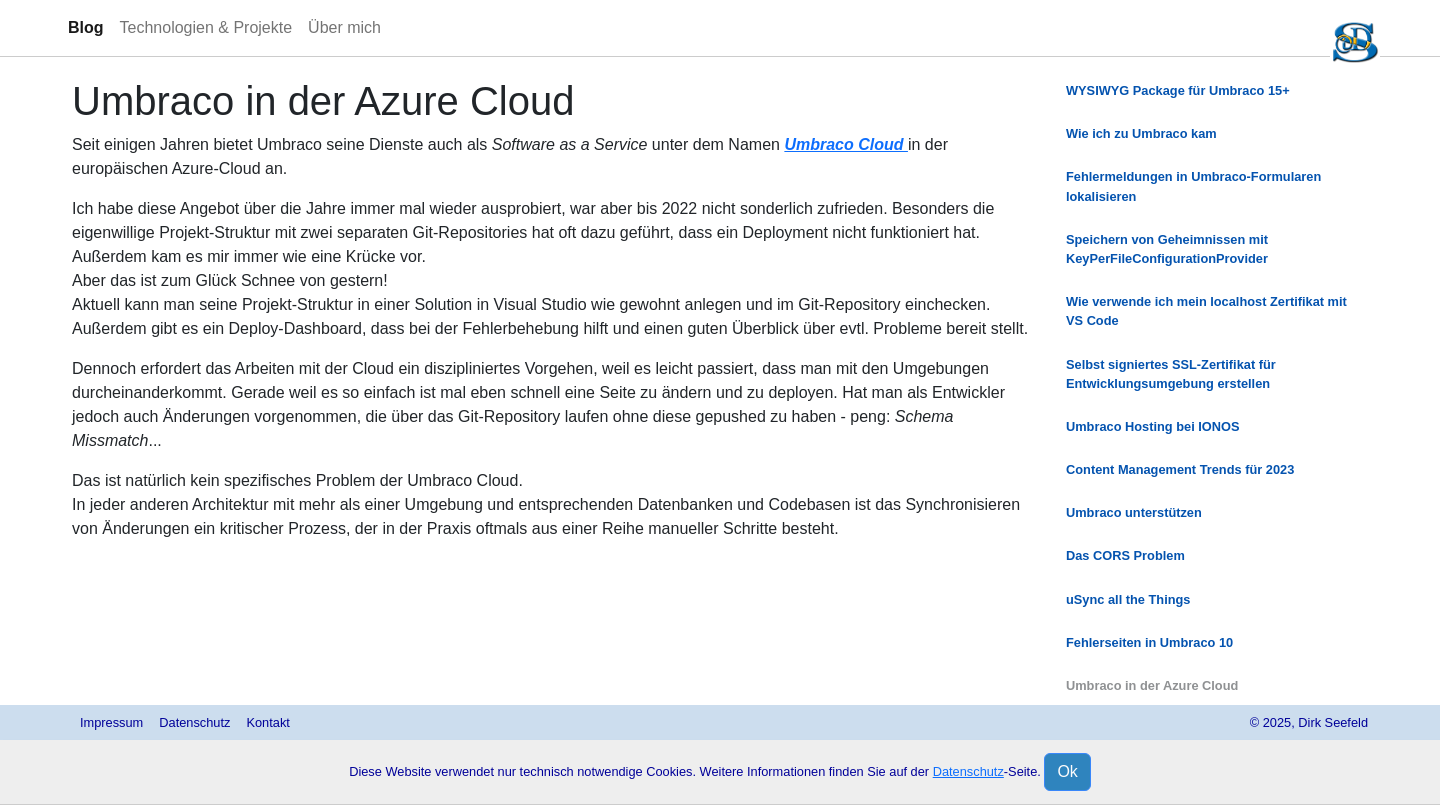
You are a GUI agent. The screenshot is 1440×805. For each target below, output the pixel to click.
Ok (1067, 771)
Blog (86, 27)
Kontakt (267, 722)
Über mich (344, 27)
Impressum (111, 722)
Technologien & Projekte (206, 27)
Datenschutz (194, 722)
